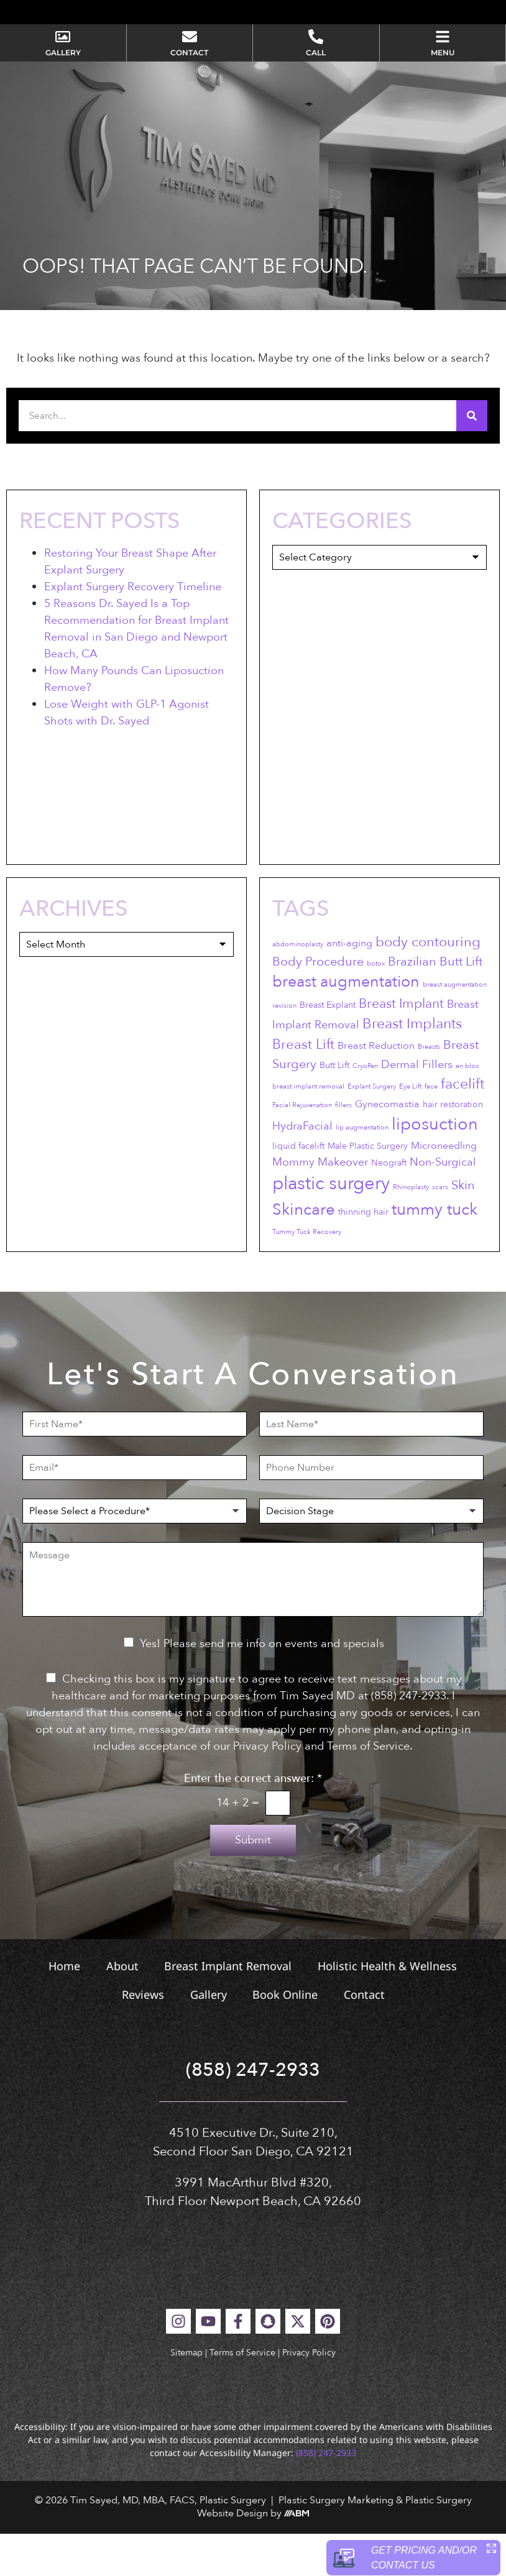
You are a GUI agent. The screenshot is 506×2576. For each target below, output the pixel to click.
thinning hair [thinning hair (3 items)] (363, 1255)
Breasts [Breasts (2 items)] (429, 1089)
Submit (253, 1883)
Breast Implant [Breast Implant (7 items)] (401, 1046)
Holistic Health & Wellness (389, 2008)
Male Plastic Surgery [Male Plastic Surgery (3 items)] (368, 1188)
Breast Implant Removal (228, 2008)
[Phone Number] (371, 1510)
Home (62, 2008)
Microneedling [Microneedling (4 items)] (444, 1188)
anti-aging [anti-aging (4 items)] (349, 985)
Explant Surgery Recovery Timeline (132, 629)
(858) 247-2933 (253, 2113)
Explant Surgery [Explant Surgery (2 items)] (371, 1128)
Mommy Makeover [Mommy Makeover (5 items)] (320, 1204)
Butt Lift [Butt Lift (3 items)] (334, 1108)
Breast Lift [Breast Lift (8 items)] (303, 1087)
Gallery (208, 2037)
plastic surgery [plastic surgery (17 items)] (331, 1226)
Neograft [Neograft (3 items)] (389, 1205)
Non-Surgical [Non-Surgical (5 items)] (443, 1204)
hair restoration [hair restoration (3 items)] (453, 1147)
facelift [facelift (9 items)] (462, 1126)
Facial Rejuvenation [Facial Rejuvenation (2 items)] (302, 1147)
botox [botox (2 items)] (376, 1005)
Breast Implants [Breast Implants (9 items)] (412, 1066)
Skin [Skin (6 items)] (463, 1228)
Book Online (286, 2037)
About (121, 2008)
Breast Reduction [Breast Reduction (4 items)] (376, 1088)
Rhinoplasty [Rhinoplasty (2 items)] (411, 1230)
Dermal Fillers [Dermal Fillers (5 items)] (417, 1107)
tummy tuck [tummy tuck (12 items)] (434, 1252)
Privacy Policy (309, 2395)
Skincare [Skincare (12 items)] (303, 1252)
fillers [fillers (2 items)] (343, 1147)
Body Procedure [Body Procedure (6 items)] (318, 1003)
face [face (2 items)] (431, 1128)
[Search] (471, 458)
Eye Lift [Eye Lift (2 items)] (410, 1128)
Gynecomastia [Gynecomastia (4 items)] (387, 1146)
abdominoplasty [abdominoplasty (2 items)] (297, 986)
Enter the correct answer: (253, 1821)
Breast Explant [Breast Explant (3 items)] (328, 1047)
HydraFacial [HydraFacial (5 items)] (302, 1168)
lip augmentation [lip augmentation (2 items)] (362, 1169)
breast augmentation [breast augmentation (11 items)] (346, 1024)
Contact (366, 2037)
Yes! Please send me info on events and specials (262, 1686)
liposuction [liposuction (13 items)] (435, 1166)
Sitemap (186, 2395)
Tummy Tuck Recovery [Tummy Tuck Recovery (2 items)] (306, 1274)
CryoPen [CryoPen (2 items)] (365, 1108)
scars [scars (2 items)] (440, 1230)
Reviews (141, 2037)
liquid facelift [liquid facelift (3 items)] (298, 1188)
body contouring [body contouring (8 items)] (428, 984)
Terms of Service (242, 2395)
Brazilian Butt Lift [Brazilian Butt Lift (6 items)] (435, 1003)
